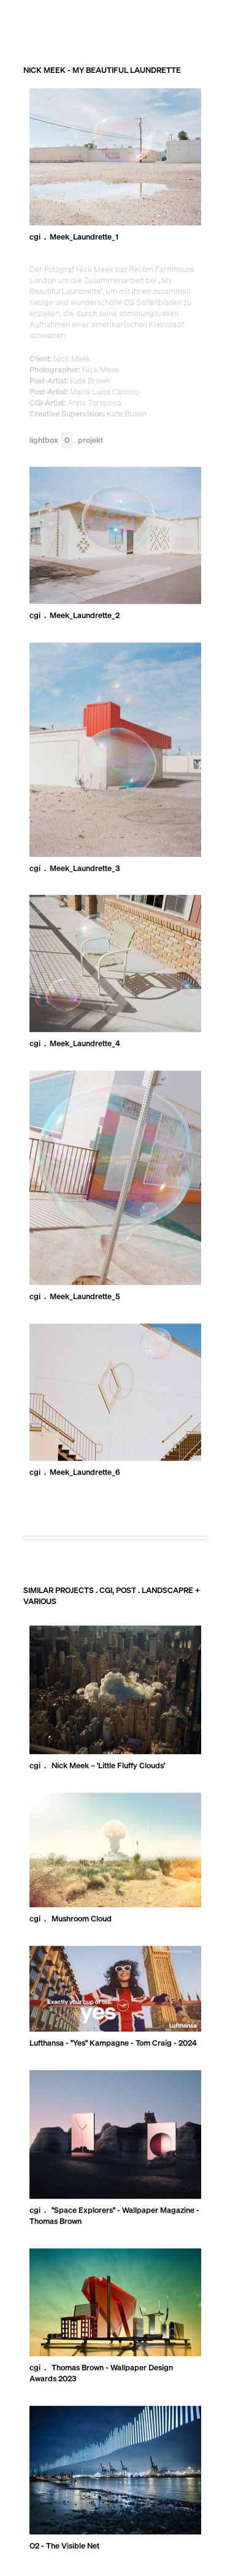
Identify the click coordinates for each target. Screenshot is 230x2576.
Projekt (90, 440)
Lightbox (50, 440)
